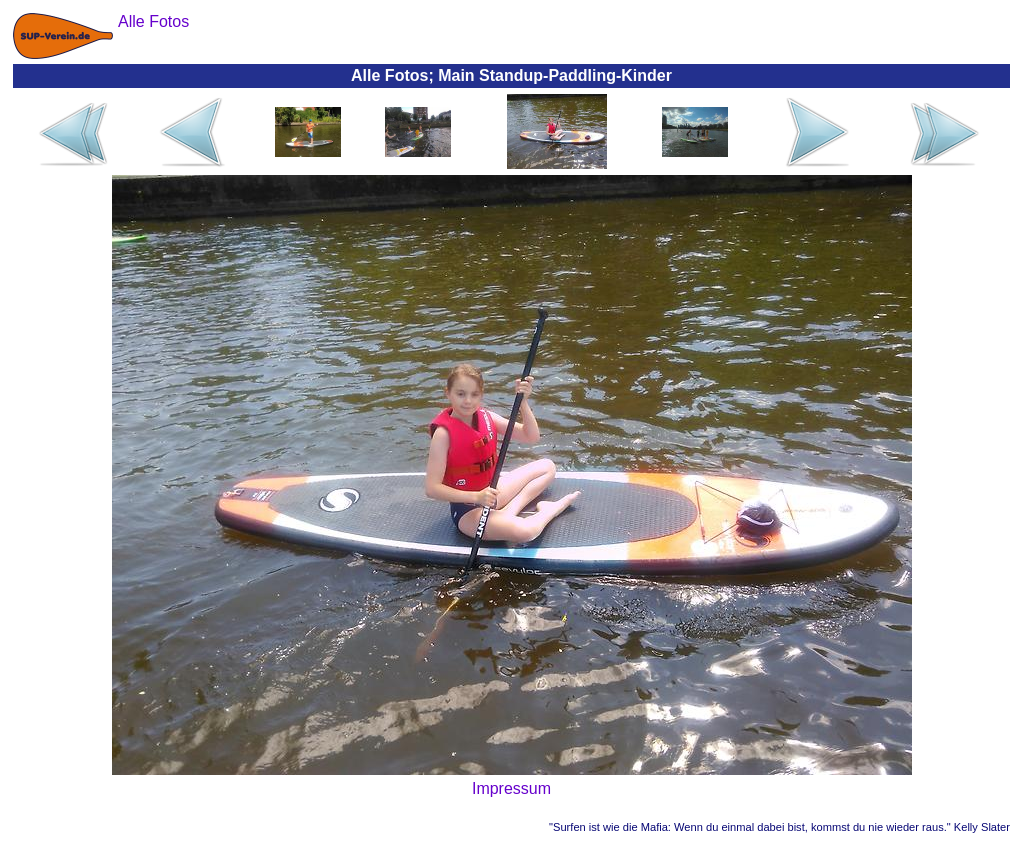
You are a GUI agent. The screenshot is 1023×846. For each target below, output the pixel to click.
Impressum (511, 788)
